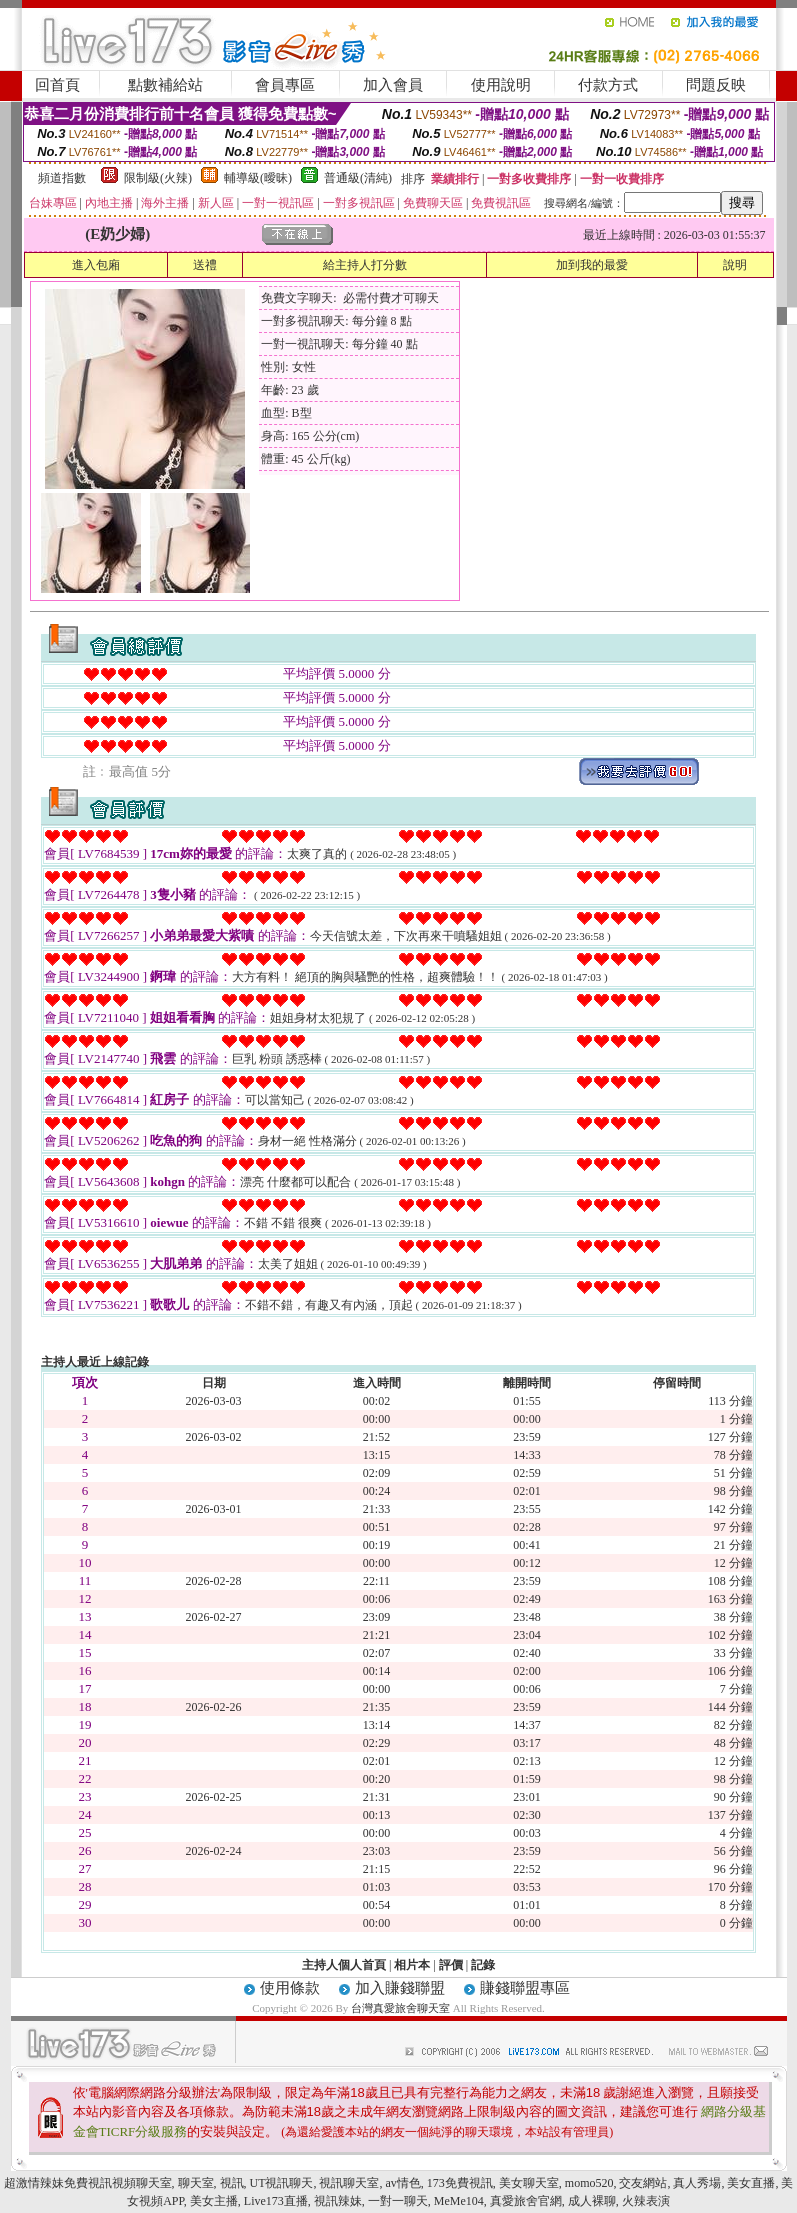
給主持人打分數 (365, 265)
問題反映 (716, 85)
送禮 (205, 265)
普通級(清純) (358, 178)
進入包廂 (96, 265)
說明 (735, 265)
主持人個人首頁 (344, 1965)
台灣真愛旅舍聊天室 (400, 2008)
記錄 (483, 1965)
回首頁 (57, 85)
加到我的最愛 (592, 265)
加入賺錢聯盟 (400, 1988)
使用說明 (501, 85)
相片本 (412, 1965)
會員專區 (285, 85)
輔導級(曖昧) (258, 178)
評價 (451, 1965)
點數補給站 (165, 85)
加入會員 (393, 85)
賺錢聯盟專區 (525, 1988)
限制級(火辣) (158, 178)
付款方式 (608, 85)
